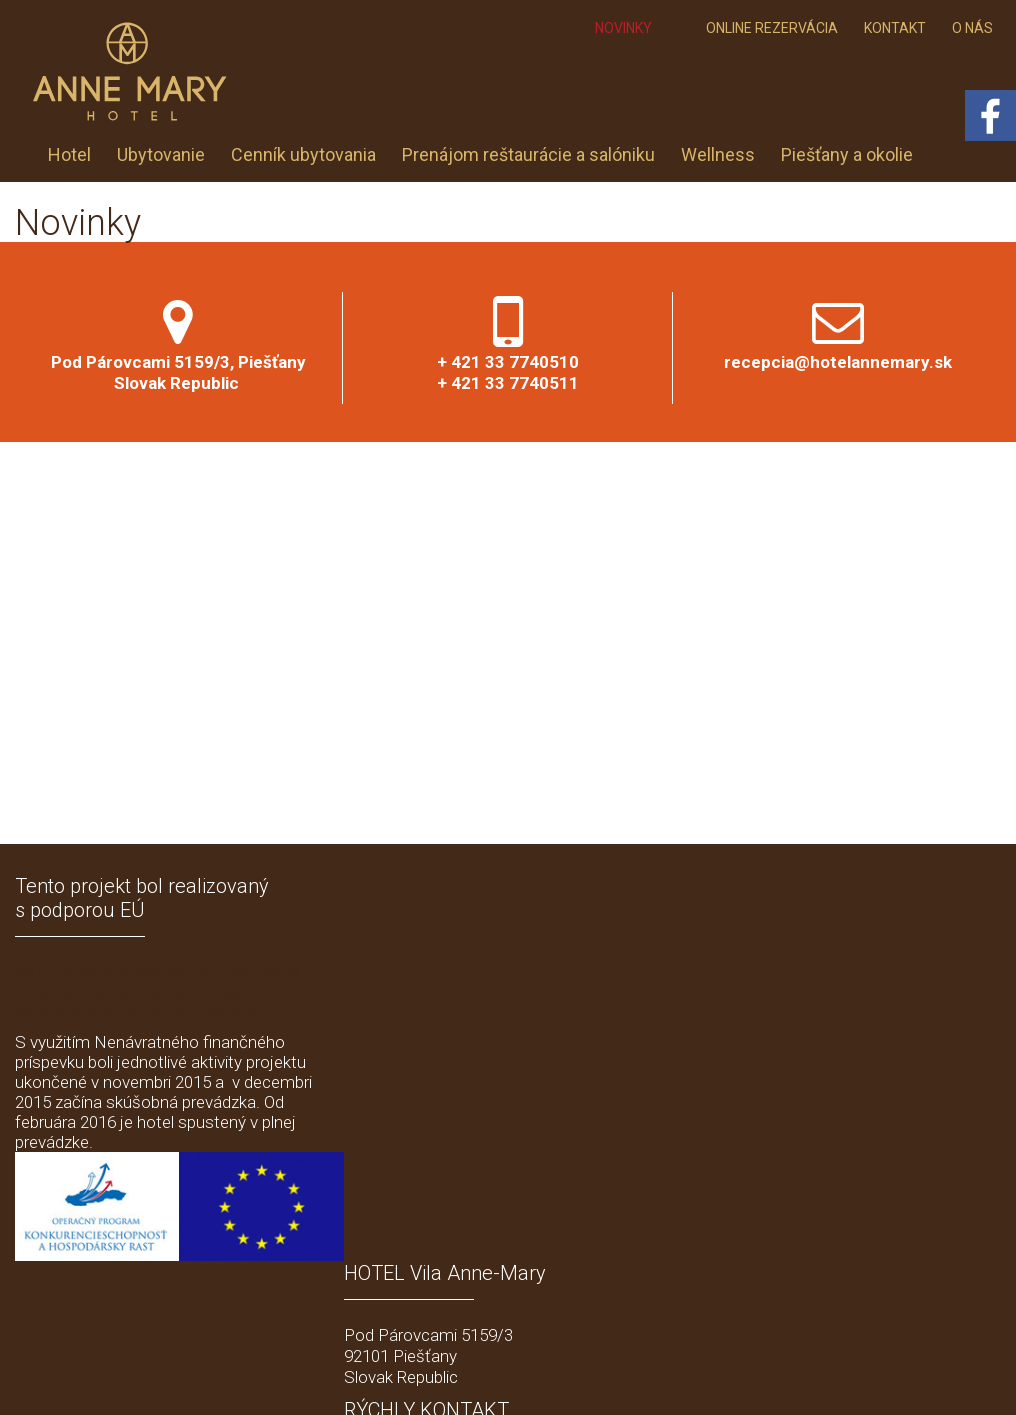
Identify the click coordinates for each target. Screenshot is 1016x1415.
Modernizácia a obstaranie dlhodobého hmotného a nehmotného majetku (157, 992)
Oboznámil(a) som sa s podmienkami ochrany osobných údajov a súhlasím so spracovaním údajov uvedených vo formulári (832, 1214)
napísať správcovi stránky (527, 1376)
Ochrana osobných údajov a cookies (716, 1376)
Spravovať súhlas (881, 1376)
